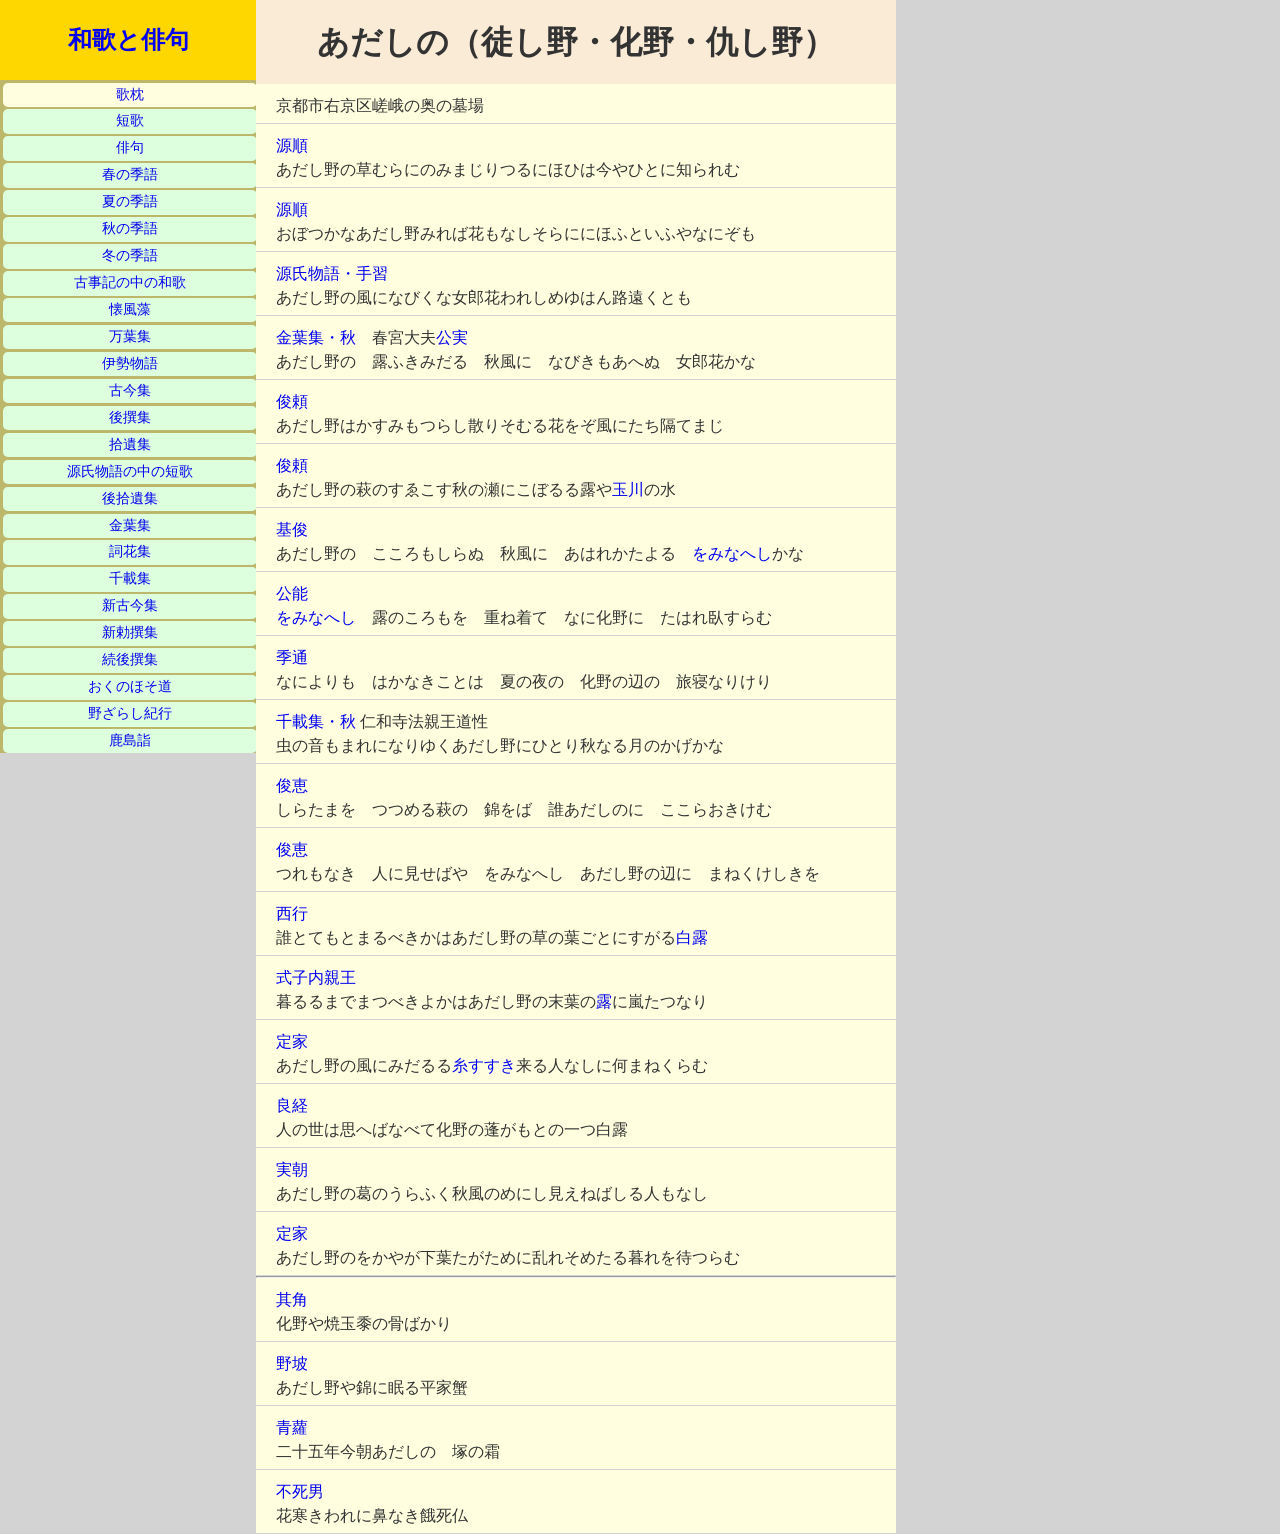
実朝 (292, 1169)
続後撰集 (130, 659)
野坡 (292, 1363)
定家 (292, 1041)
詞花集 (130, 551)
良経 (292, 1105)
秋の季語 (130, 228)
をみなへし (732, 553)
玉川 (628, 489)
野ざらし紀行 (130, 713)
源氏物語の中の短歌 (130, 471)
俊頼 (292, 401)
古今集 (130, 390)
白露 (692, 937)
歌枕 (130, 94)
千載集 (130, 578)
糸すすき (484, 1065)
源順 (292, 145)
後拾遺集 (130, 498)
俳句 (130, 147)
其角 (292, 1299)
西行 (292, 913)
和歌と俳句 (128, 40)
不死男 (300, 1491)
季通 (292, 657)
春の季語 (130, 174)
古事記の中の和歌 (130, 282)
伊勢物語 (130, 363)
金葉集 (130, 525)
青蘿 (292, 1427)
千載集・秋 (316, 721)
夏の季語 (130, 201)
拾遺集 (130, 444)
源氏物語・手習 (332, 273)
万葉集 (130, 336)
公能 (292, 593)
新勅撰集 (130, 632)
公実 (452, 337)
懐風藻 (130, 309)
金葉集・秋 (316, 337)
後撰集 (130, 417)
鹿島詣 (130, 740)
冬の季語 (130, 255)
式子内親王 (316, 977)
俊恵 (292, 785)
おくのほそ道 (130, 686)
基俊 (292, 529)
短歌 (130, 120)
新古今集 (130, 605)
